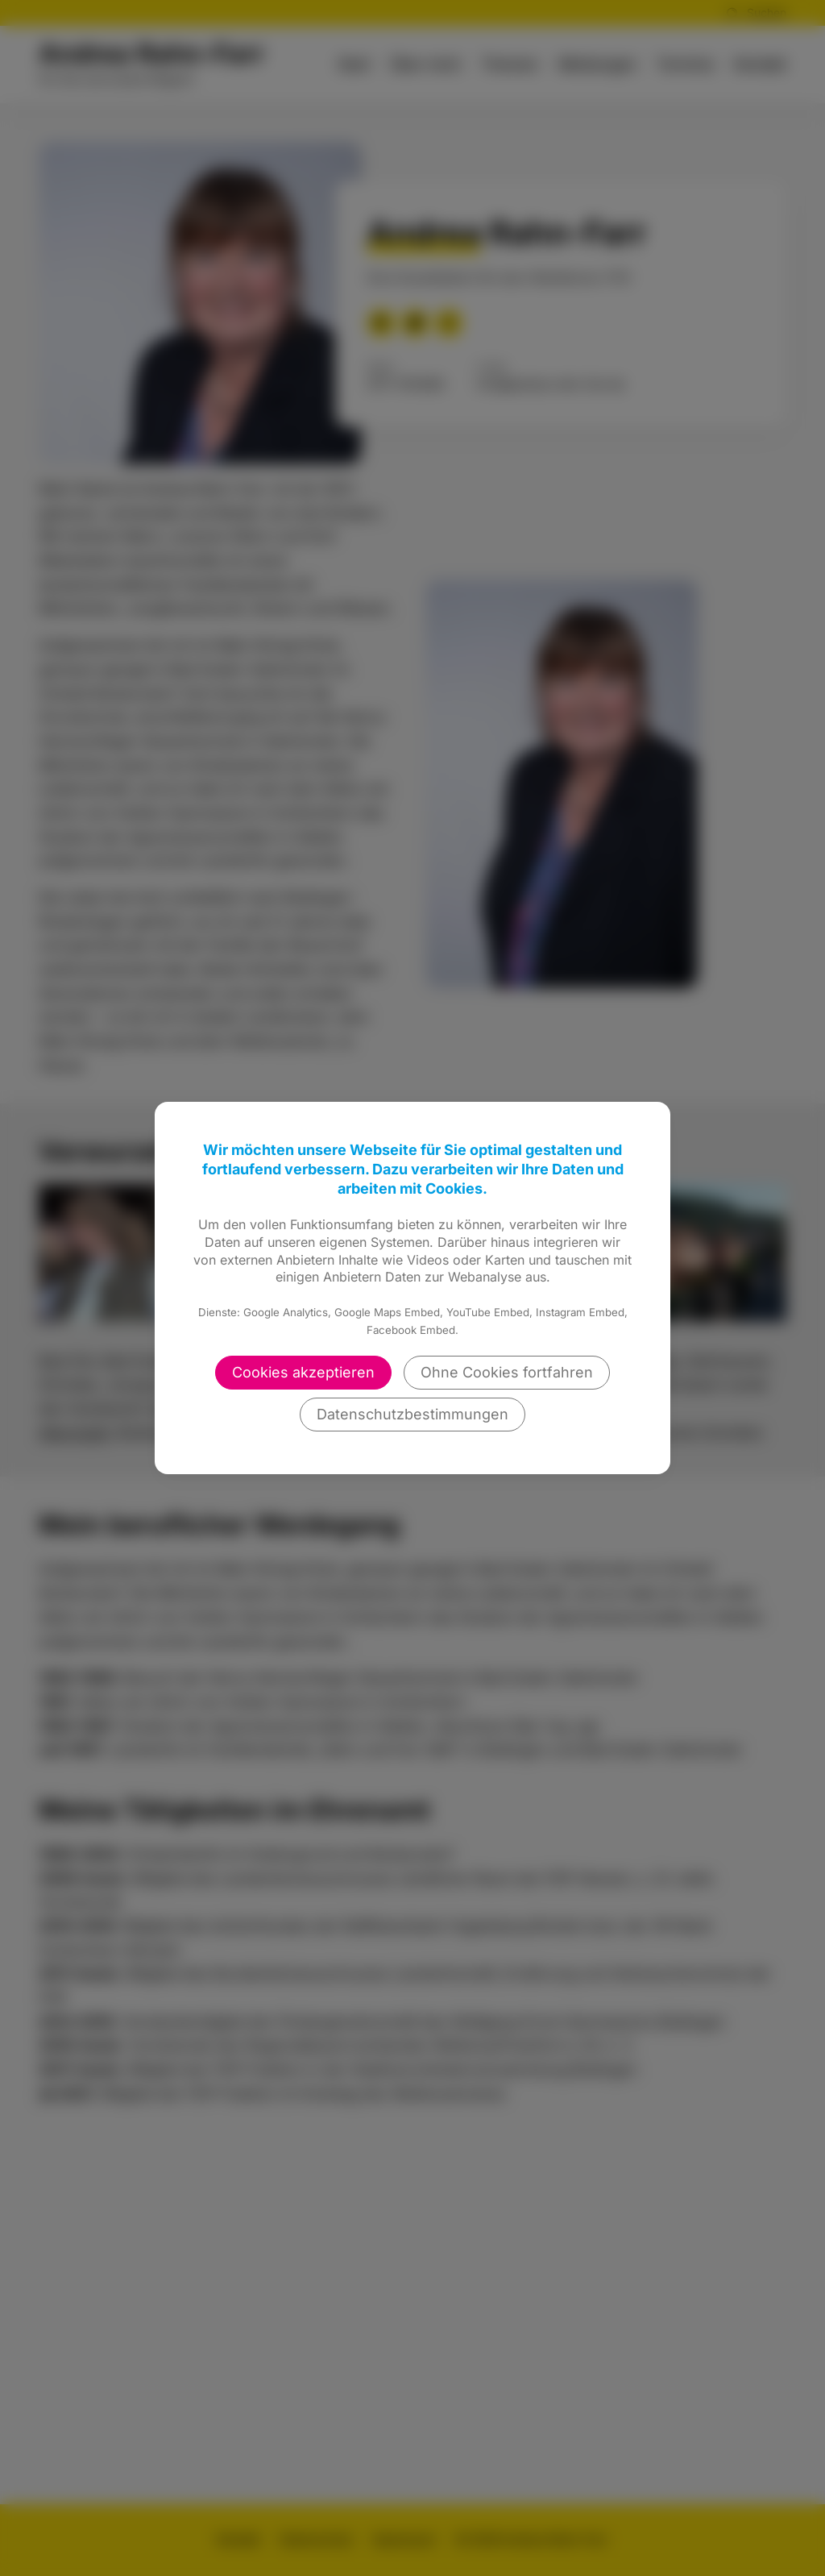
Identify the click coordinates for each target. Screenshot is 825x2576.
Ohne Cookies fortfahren (507, 1372)
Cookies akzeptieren (303, 1372)
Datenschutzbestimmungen (412, 1414)
